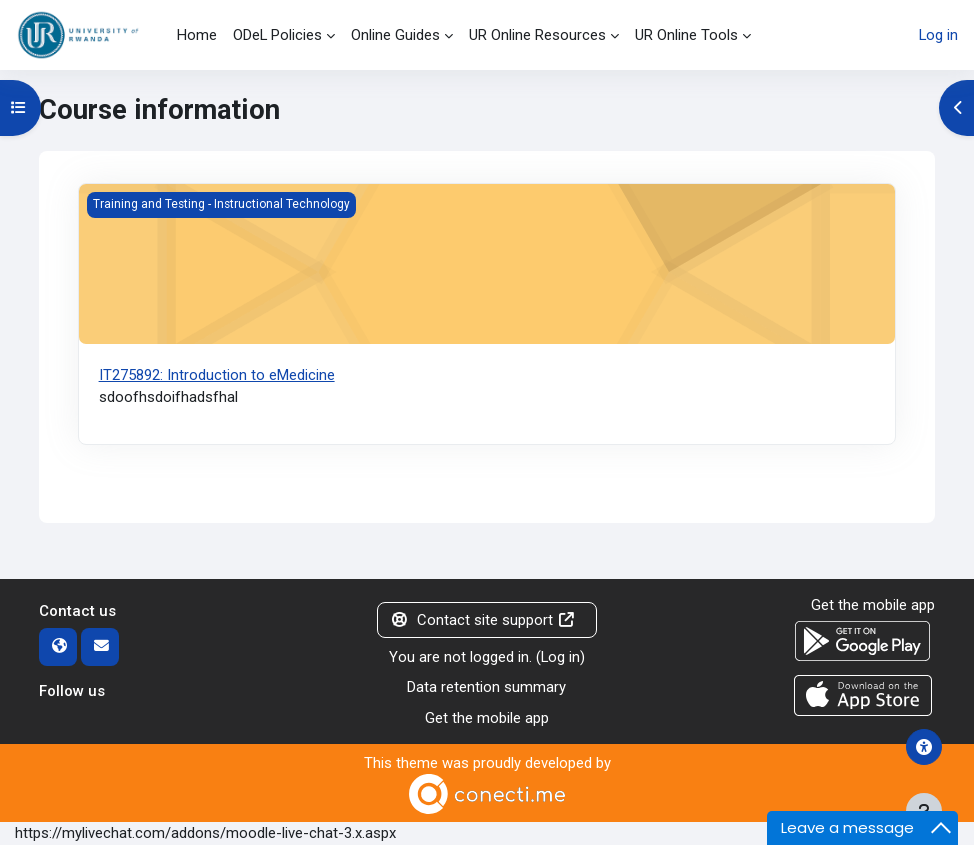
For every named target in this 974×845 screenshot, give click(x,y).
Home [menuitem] (197, 35)
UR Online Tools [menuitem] (686, 35)
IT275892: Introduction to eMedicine (217, 375)
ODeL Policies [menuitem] (277, 35)
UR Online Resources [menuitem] (537, 35)
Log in (938, 35)
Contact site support (482, 620)
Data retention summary (486, 687)
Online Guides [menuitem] (395, 35)
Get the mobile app (487, 718)
